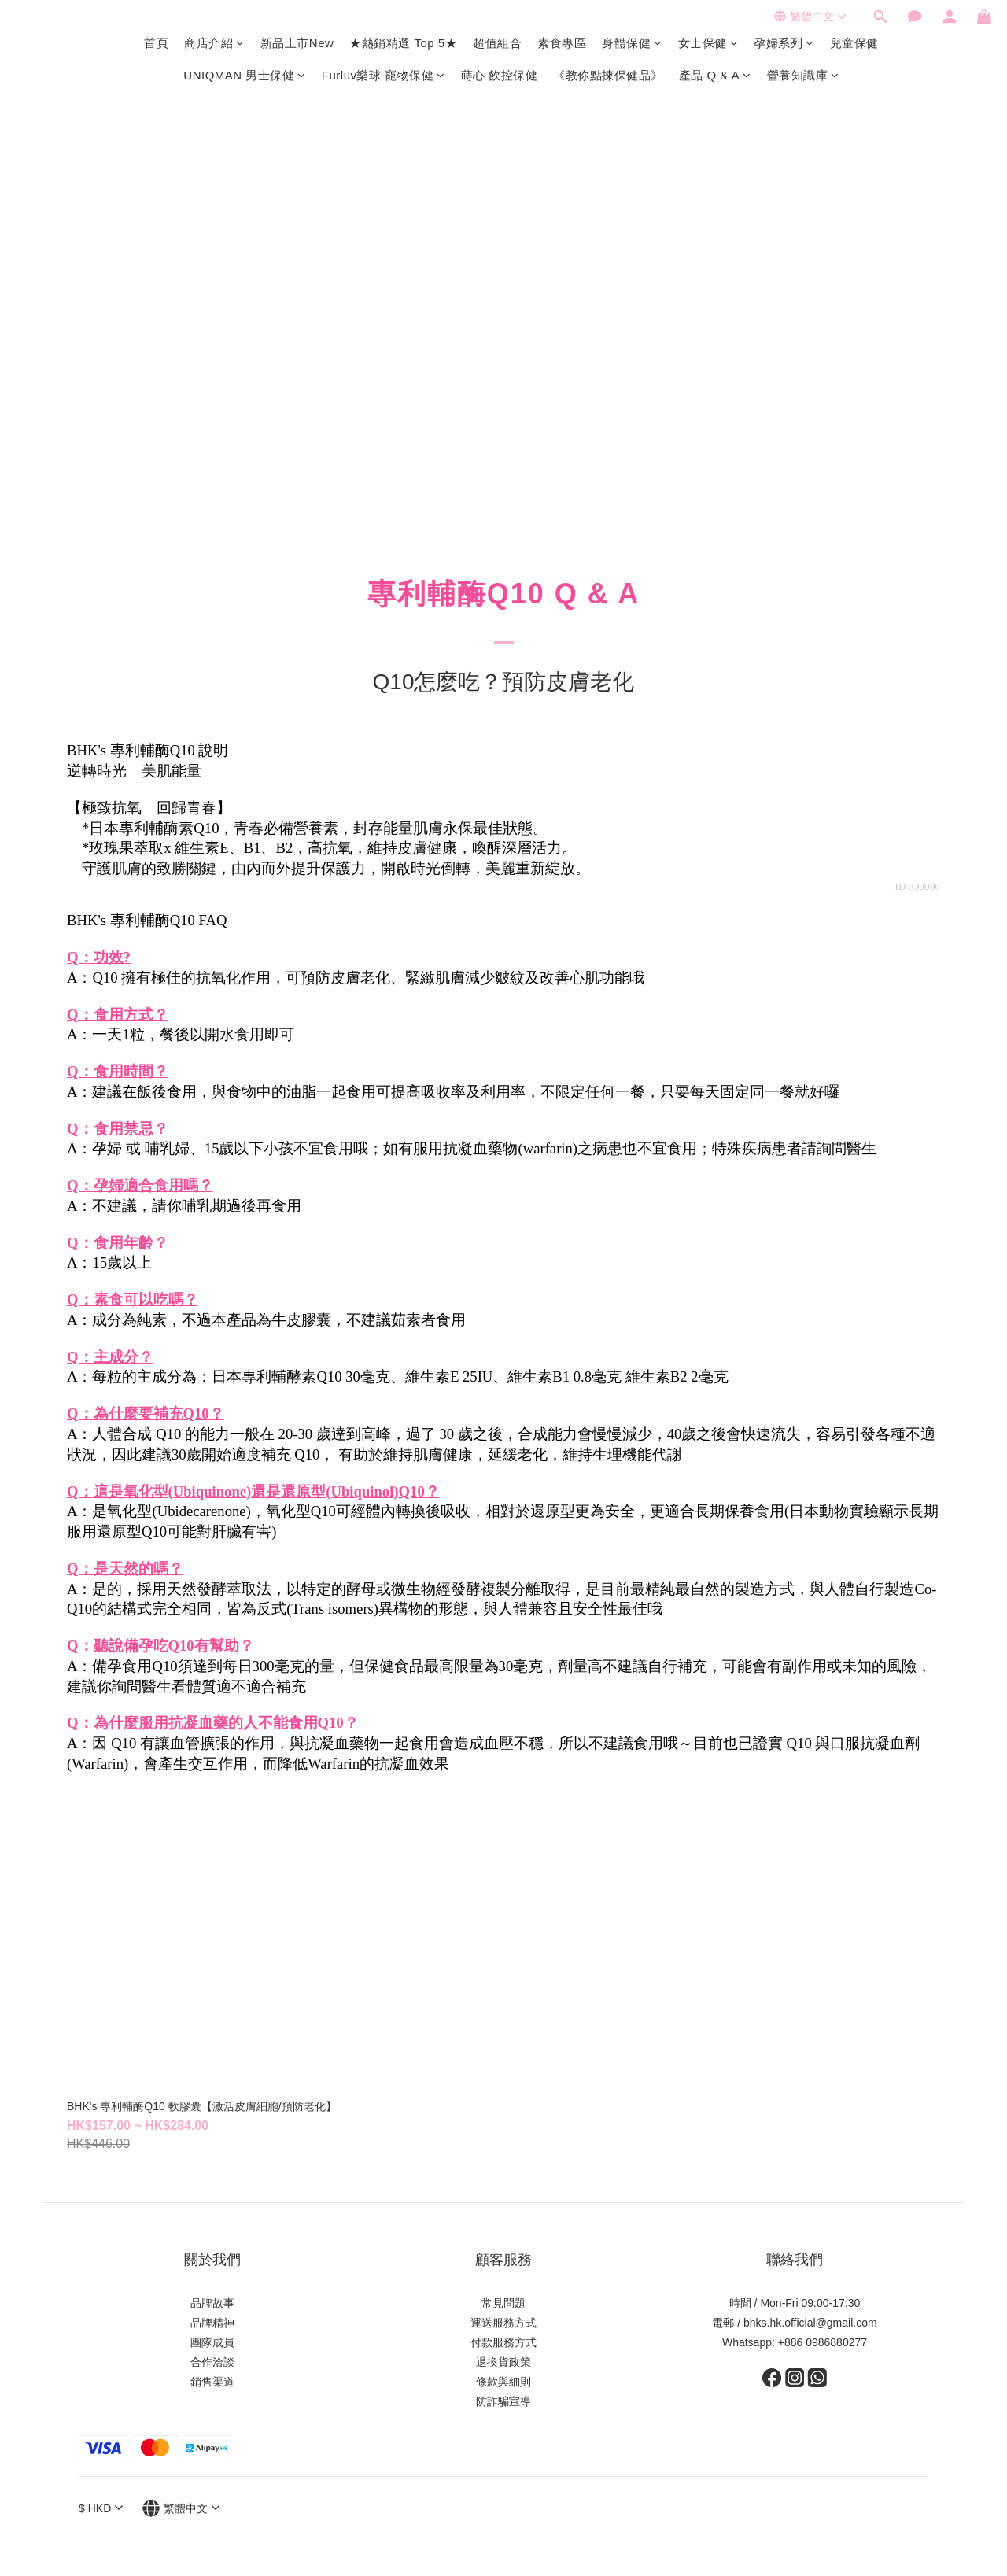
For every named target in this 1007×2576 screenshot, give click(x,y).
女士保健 (708, 43)
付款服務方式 (503, 2342)
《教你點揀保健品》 (608, 75)
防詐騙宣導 (503, 2401)
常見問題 (503, 2303)
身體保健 (632, 43)
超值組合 (497, 43)
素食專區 (561, 43)
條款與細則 (503, 2381)
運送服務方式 (503, 2322)
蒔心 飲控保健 (499, 75)
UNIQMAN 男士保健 (244, 75)
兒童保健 (854, 43)
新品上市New (297, 43)
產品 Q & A (715, 75)
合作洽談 (212, 2362)
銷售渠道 (212, 2381)
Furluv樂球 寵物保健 (383, 75)
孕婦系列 (784, 43)
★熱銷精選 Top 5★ (403, 43)
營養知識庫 (803, 75)
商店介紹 (214, 43)
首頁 (156, 43)
